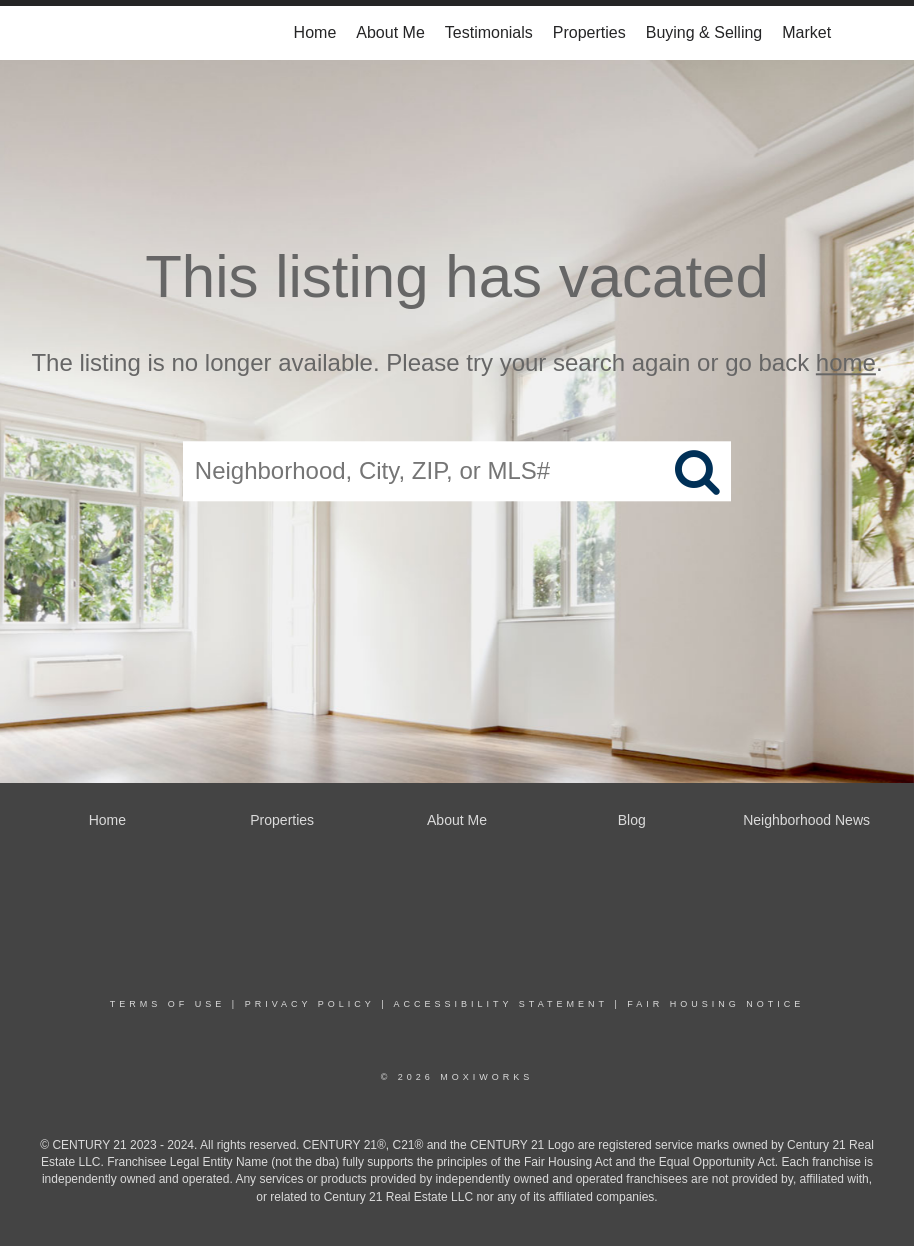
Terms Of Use (168, 1004)
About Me (390, 32)
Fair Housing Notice (715, 1004)
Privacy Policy (310, 1004)
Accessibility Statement (501, 1004)
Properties (589, 32)
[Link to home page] (92, 33)
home (846, 362)
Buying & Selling (704, 32)
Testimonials (489, 32)
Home (315, 32)
